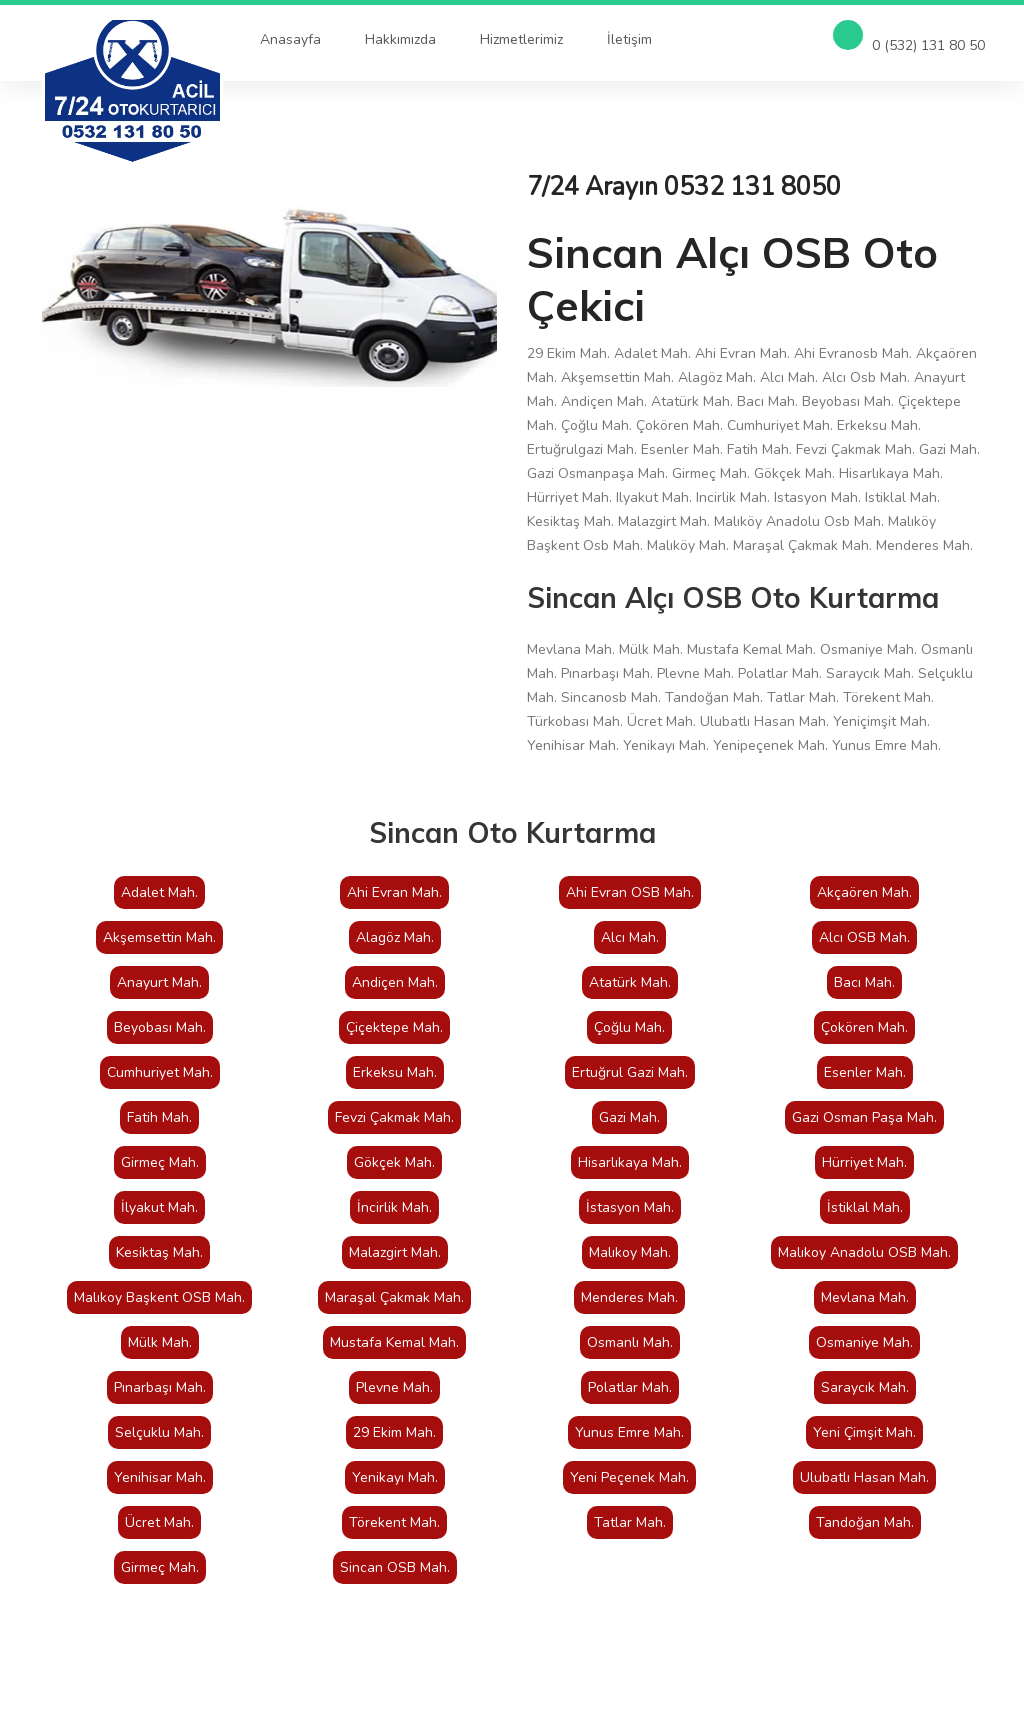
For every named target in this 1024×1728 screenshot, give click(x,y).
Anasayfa (290, 39)
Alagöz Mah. (395, 937)
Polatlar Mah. (630, 1387)
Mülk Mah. (160, 1342)
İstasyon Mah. (630, 1207)
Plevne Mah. (394, 1387)
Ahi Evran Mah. (394, 892)
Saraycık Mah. (865, 1387)
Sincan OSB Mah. (395, 1567)
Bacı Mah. (864, 982)
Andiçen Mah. (395, 982)
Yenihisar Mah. (160, 1477)
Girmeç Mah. (160, 1162)
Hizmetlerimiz (521, 39)
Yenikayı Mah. (395, 1477)
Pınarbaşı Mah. (160, 1387)
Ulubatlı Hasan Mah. (864, 1477)
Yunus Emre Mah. (629, 1432)
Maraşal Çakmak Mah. (394, 1297)
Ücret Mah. (159, 1522)
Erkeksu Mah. (395, 1072)
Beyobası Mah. (160, 1027)
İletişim (629, 39)
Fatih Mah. (159, 1117)
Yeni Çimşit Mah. (864, 1432)
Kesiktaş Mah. (159, 1252)
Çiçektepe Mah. (394, 1027)
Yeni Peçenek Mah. (629, 1477)
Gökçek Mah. (394, 1162)
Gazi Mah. (629, 1117)
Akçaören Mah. (864, 892)
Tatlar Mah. (630, 1522)
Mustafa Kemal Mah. (394, 1342)
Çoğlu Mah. (629, 1027)
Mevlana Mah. (865, 1297)
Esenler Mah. (865, 1072)
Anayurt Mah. (159, 982)
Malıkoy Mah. (630, 1252)
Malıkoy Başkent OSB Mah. (159, 1297)
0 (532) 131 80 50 (909, 37)
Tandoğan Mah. (865, 1522)
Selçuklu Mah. (159, 1432)
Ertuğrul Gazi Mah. (630, 1072)
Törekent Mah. (394, 1522)
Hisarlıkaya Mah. (630, 1162)
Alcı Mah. (630, 937)
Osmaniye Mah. (864, 1342)
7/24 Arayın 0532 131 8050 (684, 187)
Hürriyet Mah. (864, 1162)
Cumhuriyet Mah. (160, 1072)
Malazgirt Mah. (395, 1252)
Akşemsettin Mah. (159, 937)
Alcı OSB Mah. (864, 937)
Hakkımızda (400, 39)
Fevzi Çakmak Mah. (394, 1117)
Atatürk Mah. (630, 982)
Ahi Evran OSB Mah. (630, 892)
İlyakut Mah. (159, 1207)
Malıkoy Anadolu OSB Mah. (864, 1252)
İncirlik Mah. (394, 1207)
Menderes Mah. (629, 1297)
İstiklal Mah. (865, 1207)
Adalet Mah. (159, 892)
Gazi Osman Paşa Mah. (864, 1117)
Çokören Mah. (864, 1027)
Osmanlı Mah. (630, 1342)
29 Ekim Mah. (394, 1432)
